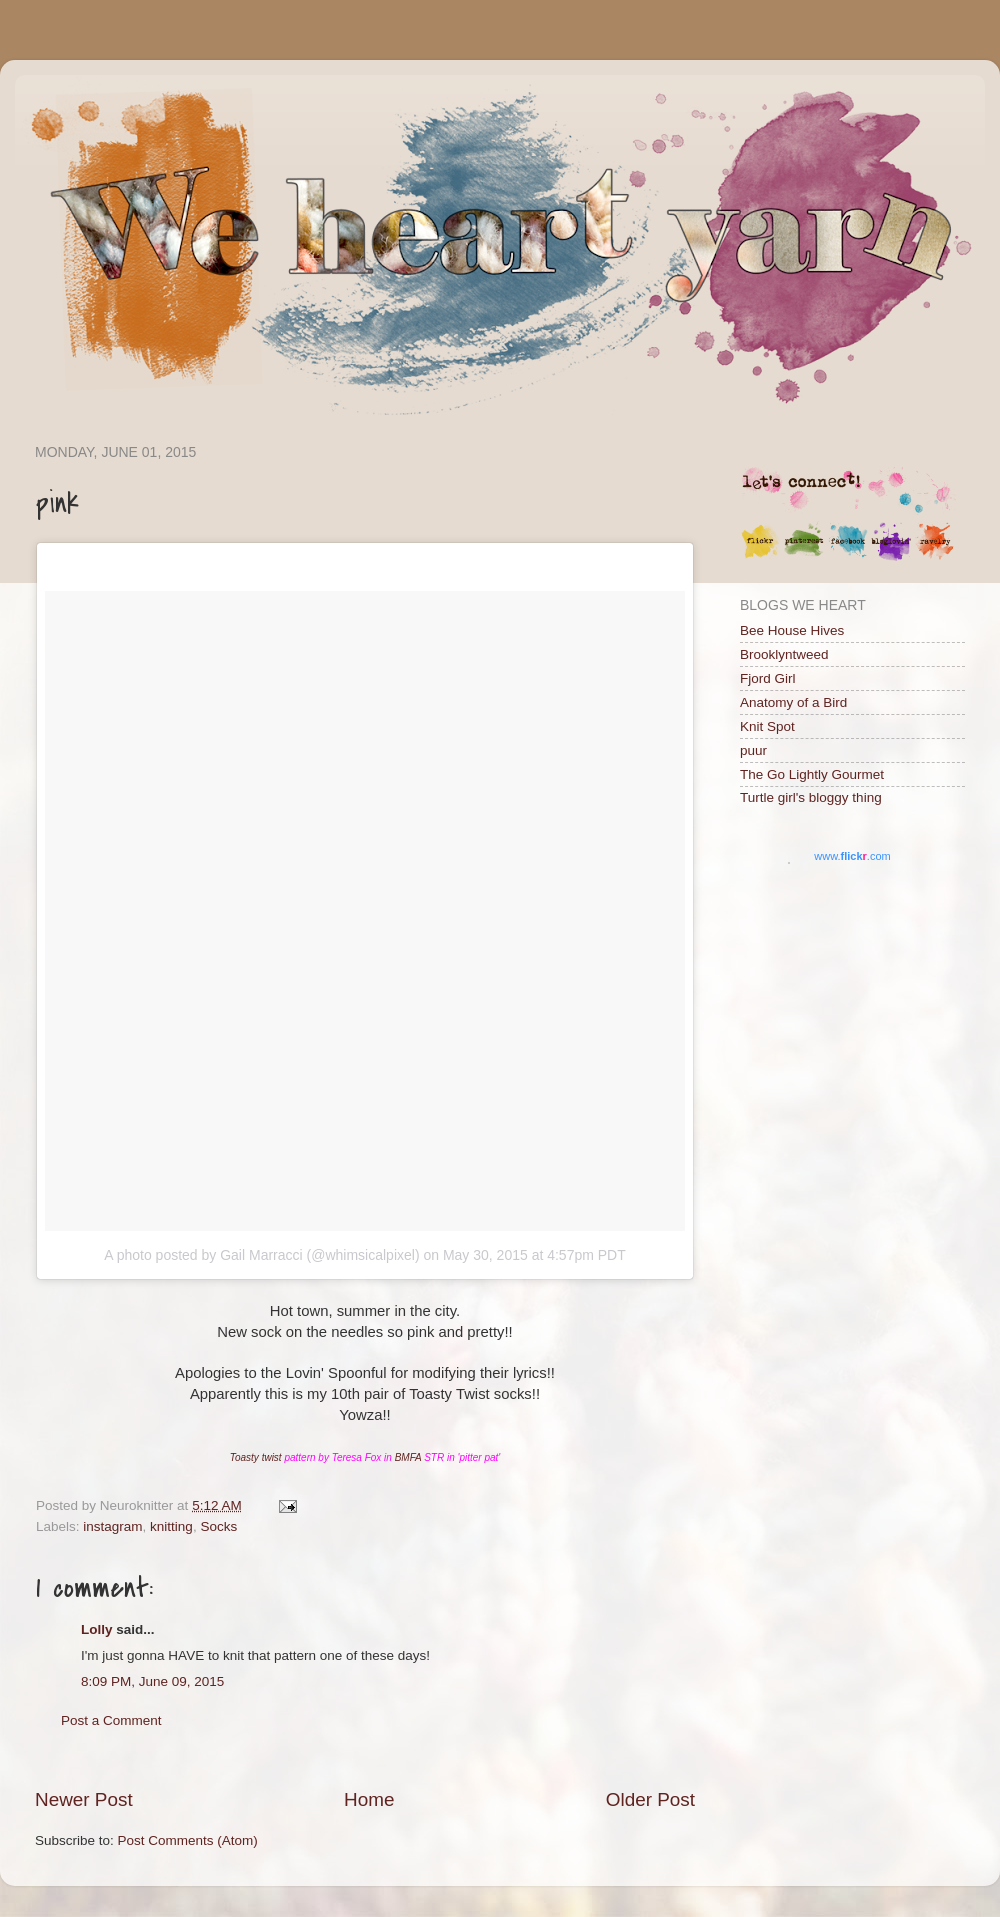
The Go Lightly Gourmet (812, 774)
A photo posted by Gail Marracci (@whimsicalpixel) (261, 1255)
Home (369, 1799)
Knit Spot (767, 726)
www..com (852, 856)
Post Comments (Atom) (188, 1840)
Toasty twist (256, 1457)
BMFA (408, 1457)
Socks (218, 1526)
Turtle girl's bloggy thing (811, 797)
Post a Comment (111, 1720)
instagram (112, 1526)
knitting (171, 1526)
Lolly (97, 1629)
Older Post (650, 1799)
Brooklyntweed (784, 654)
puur (753, 750)
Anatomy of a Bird (793, 702)
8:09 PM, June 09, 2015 (152, 1681)
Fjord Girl (768, 678)
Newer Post (84, 1799)
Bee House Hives (792, 630)
